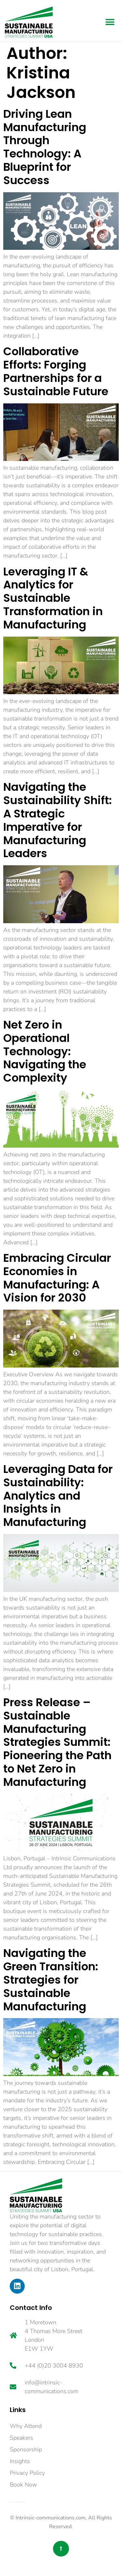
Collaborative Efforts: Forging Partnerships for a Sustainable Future (55, 371)
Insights (20, 2461)
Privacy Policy (27, 2473)
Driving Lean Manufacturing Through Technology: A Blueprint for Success (44, 147)
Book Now (23, 2484)
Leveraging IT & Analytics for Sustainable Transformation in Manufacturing (53, 598)
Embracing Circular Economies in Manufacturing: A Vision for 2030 (57, 1277)
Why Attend (26, 2426)
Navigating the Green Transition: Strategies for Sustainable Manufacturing (50, 1979)
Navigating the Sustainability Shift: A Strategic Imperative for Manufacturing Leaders (57, 820)
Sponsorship (26, 2449)
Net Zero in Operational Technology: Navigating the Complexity (44, 1051)
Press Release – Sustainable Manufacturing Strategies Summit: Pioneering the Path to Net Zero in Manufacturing (57, 1742)
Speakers (21, 2438)
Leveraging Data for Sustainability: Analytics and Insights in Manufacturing (58, 1495)
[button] (109, 22)
